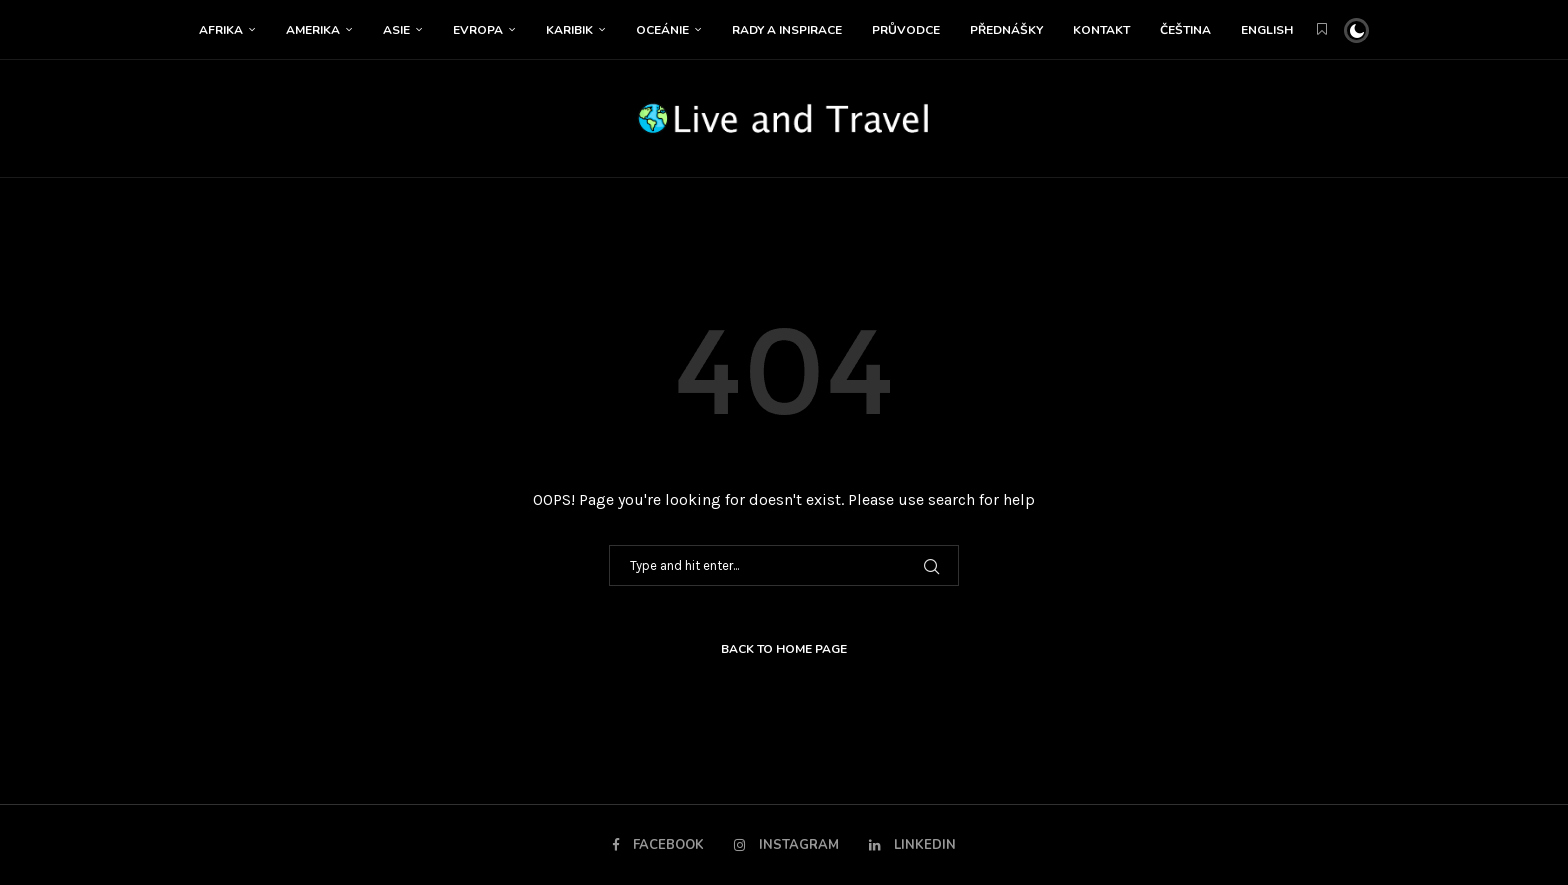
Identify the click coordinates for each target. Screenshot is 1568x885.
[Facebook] (659, 845)
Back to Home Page (784, 649)
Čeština (1185, 30)
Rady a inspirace (787, 30)
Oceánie (662, 30)
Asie (396, 30)
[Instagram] (787, 845)
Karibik (569, 30)
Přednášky (1006, 30)
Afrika (221, 30)
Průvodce (906, 30)
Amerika (313, 30)
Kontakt (1101, 30)
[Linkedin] (912, 845)
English (1267, 30)
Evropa (478, 30)
